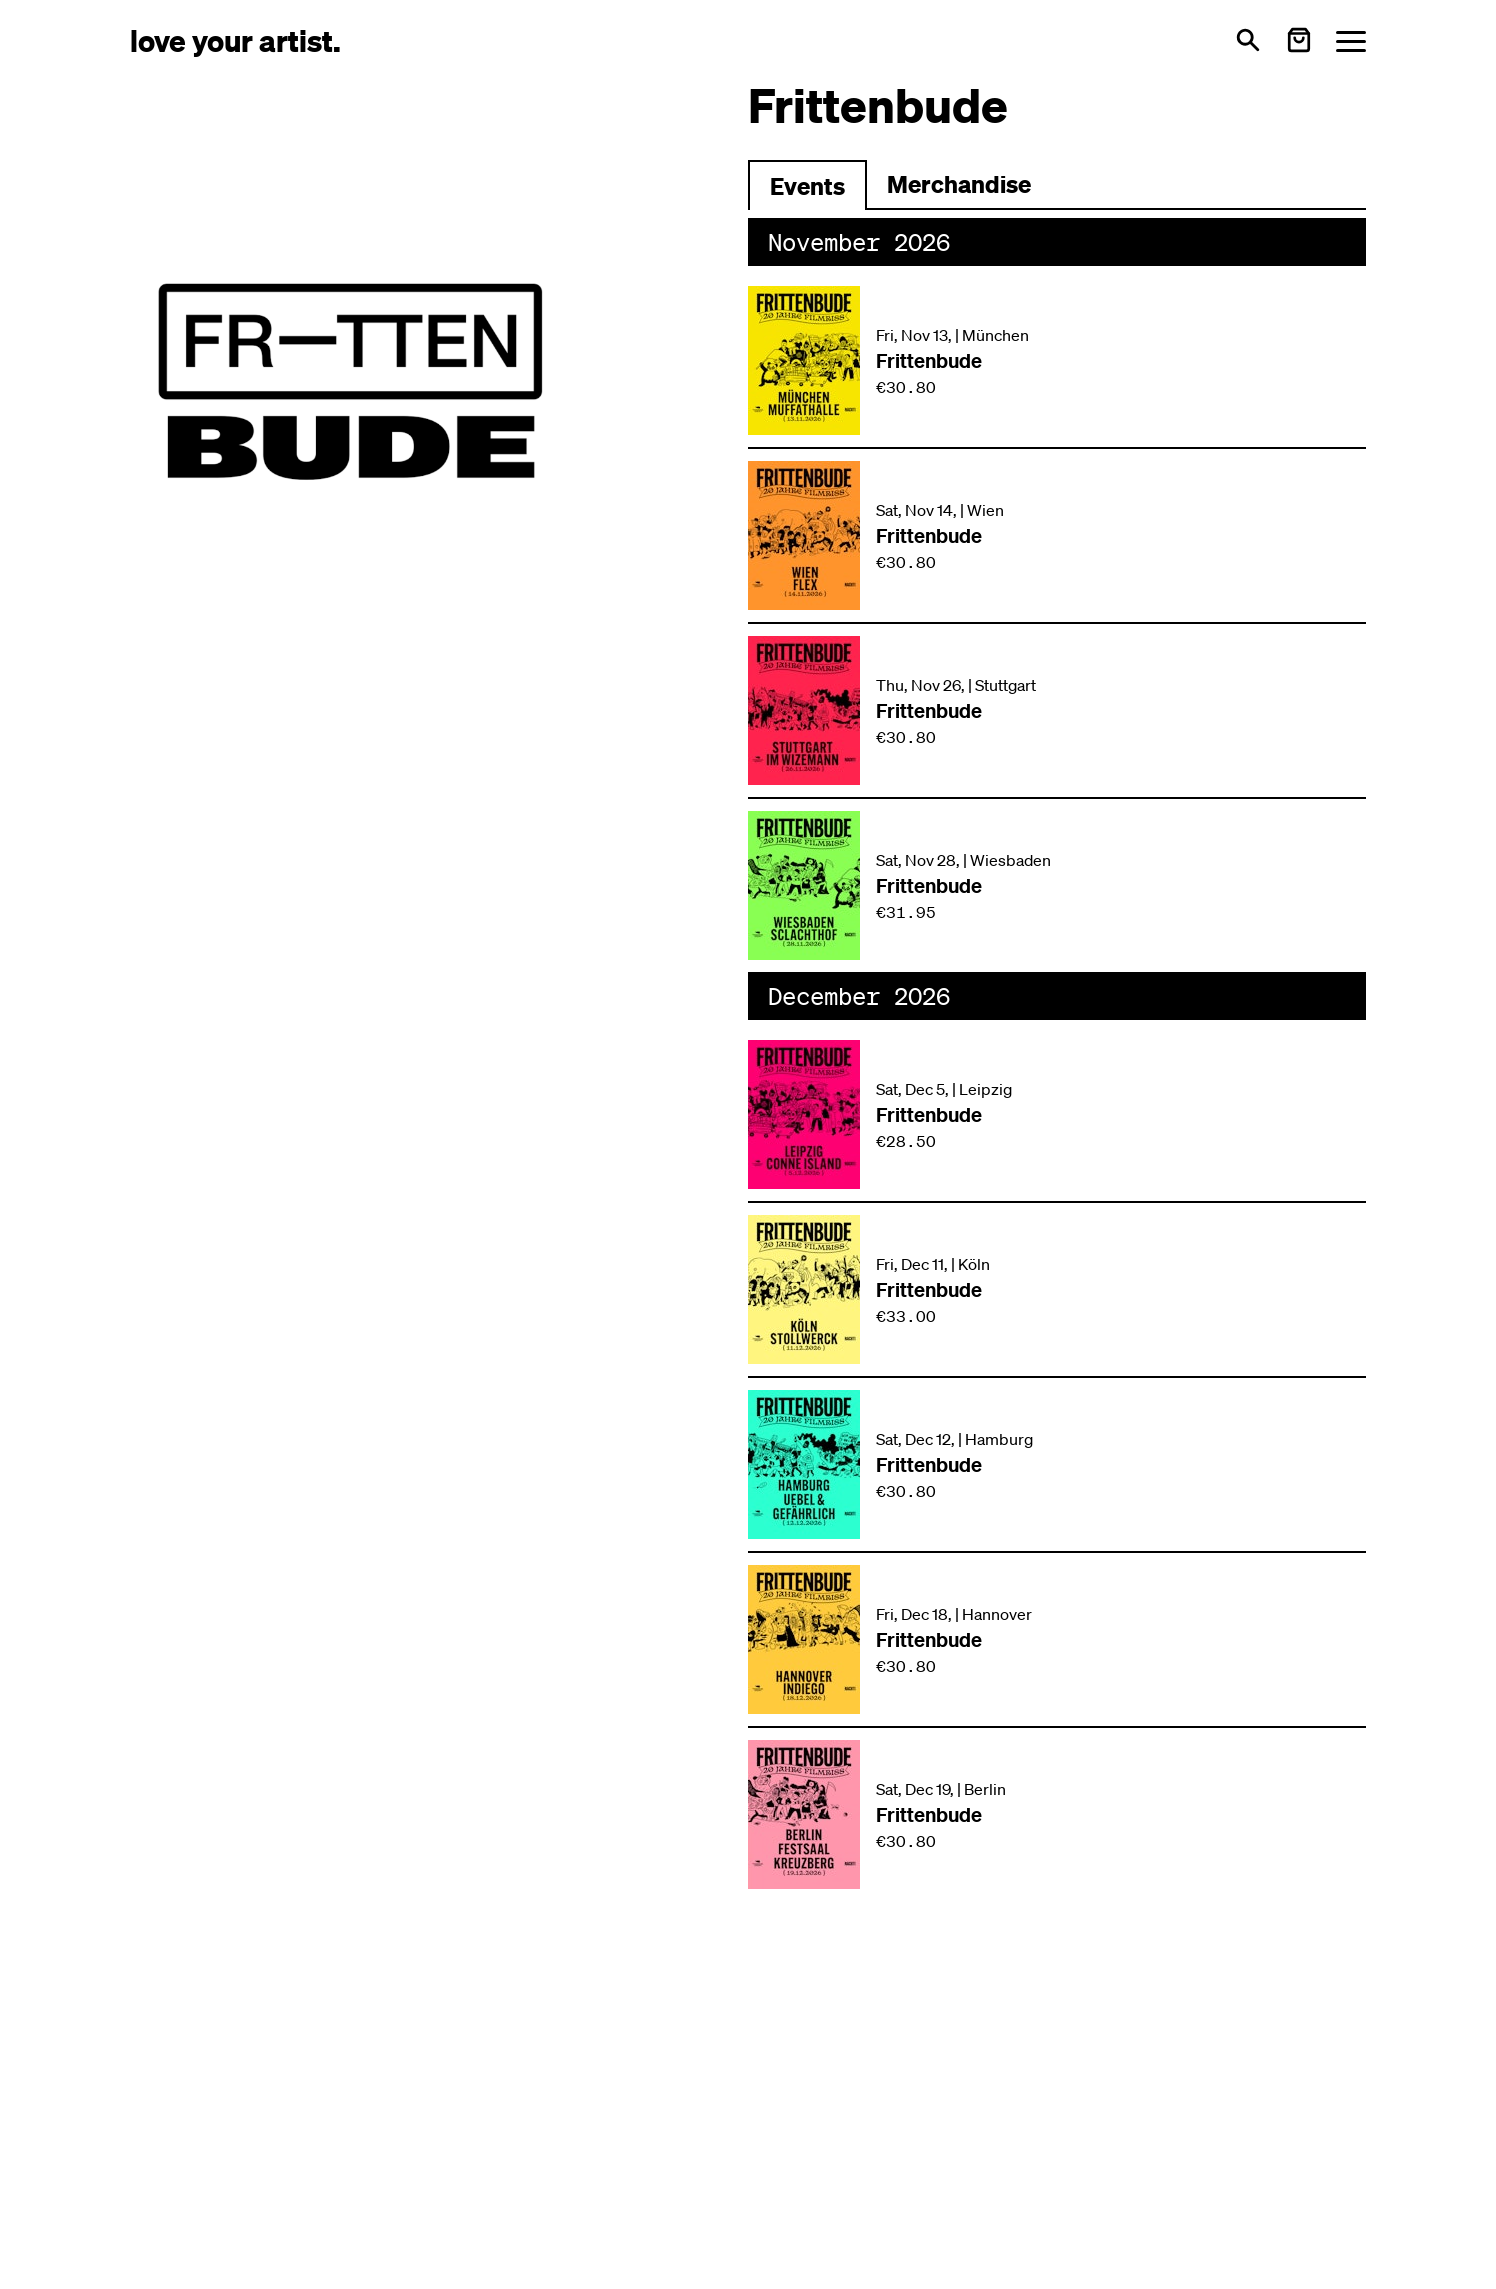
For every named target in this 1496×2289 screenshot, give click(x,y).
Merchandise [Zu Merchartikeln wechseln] (959, 184)
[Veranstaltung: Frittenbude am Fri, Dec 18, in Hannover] (1057, 1639)
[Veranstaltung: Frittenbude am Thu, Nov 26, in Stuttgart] (1057, 710)
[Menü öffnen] (1351, 40)
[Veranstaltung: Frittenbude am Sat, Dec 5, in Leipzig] (1057, 1114)
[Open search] (1248, 40)
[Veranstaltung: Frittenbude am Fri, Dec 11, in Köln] (1057, 1289)
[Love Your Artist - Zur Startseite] (235, 39)
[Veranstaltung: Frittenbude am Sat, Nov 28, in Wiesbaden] (1057, 885)
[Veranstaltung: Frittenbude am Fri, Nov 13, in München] (1057, 360)
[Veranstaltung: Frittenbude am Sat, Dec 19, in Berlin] (1057, 1814)
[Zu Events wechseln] (807, 185)
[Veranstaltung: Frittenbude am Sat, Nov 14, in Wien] (1057, 535)
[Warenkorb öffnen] (1299, 40)
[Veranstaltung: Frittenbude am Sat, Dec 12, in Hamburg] (1057, 1464)
